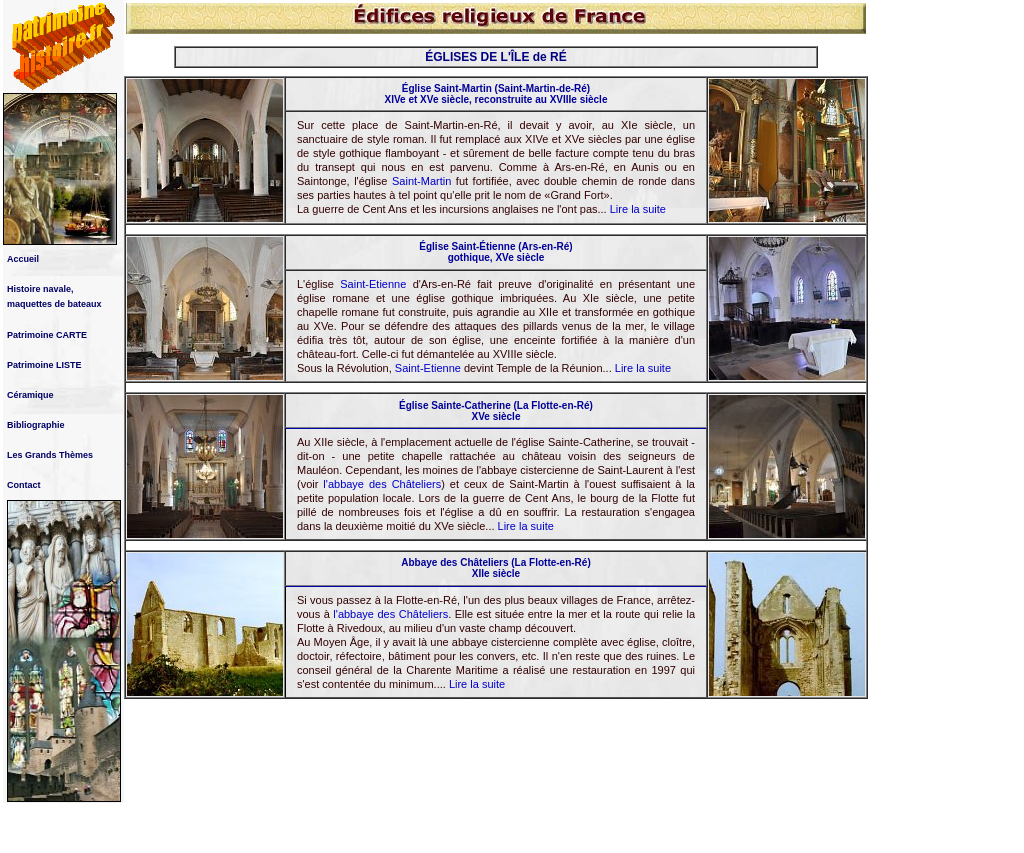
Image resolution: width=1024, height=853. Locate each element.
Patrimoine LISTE (44, 365)
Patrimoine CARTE (47, 335)
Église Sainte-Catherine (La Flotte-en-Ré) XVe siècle (496, 411)
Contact (24, 485)
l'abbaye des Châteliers (382, 484)
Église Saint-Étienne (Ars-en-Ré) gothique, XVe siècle (495, 252)
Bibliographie (36, 425)
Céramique (30, 395)
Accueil (23, 259)
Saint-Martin (421, 181)
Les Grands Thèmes (50, 455)
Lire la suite (638, 209)
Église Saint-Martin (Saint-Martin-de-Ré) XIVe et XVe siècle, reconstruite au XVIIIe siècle (496, 94)
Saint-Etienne (373, 284)
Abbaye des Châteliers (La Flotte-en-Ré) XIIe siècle (495, 568)
